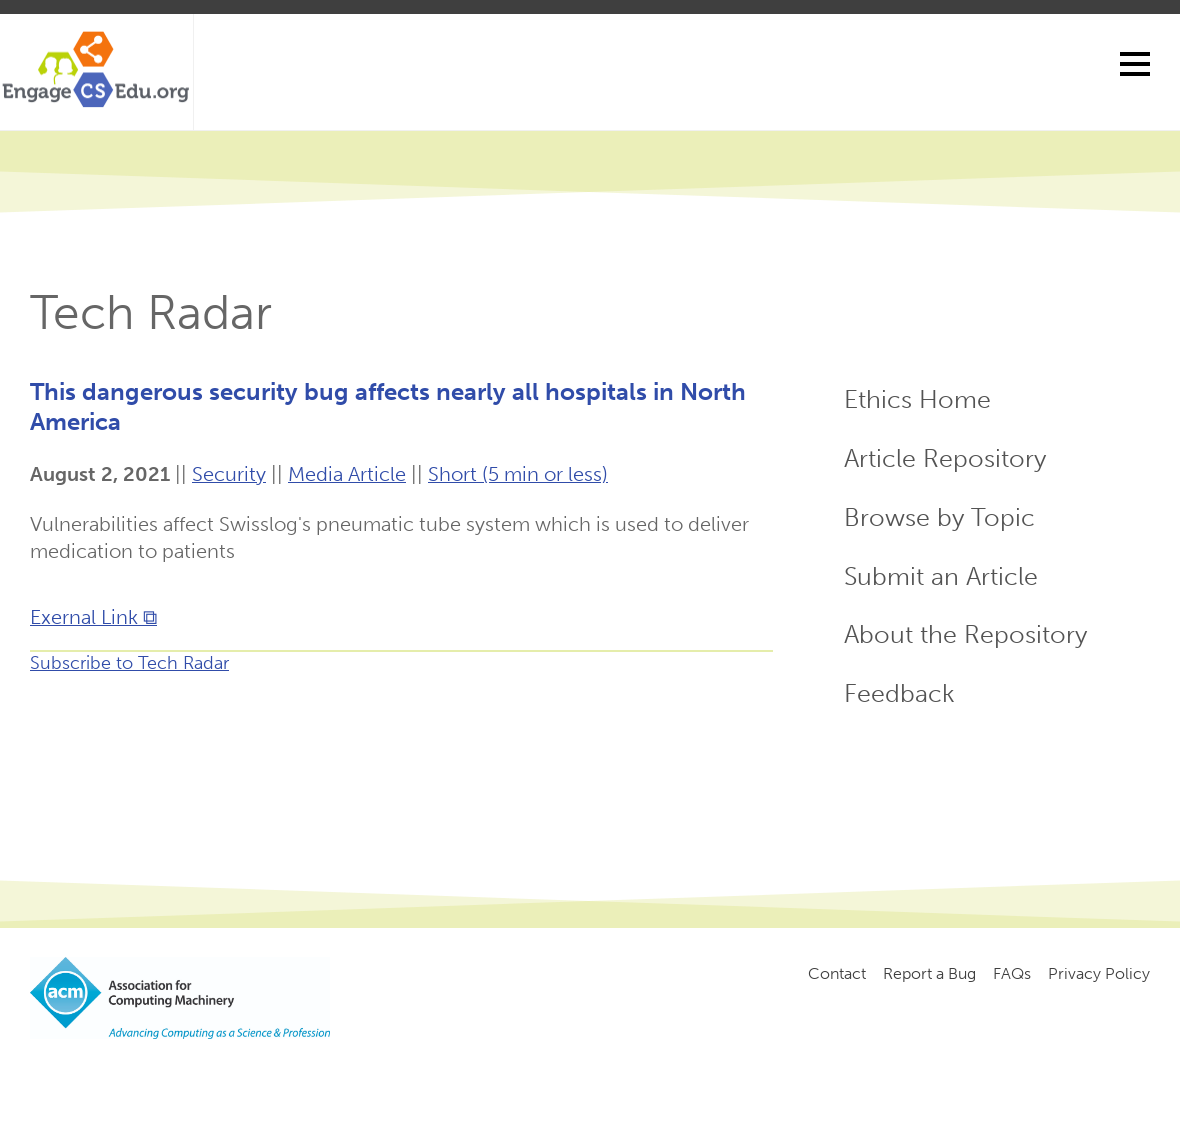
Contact (837, 973)
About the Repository (965, 634)
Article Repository (945, 458)
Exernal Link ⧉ (93, 617)
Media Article (347, 474)
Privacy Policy (1099, 973)
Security (229, 474)
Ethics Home (917, 399)
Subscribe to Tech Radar (129, 663)
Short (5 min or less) (518, 474)
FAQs (1012, 973)
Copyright (367, 1074)
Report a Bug (929, 973)
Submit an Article (941, 576)
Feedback (899, 693)
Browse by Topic (939, 517)
